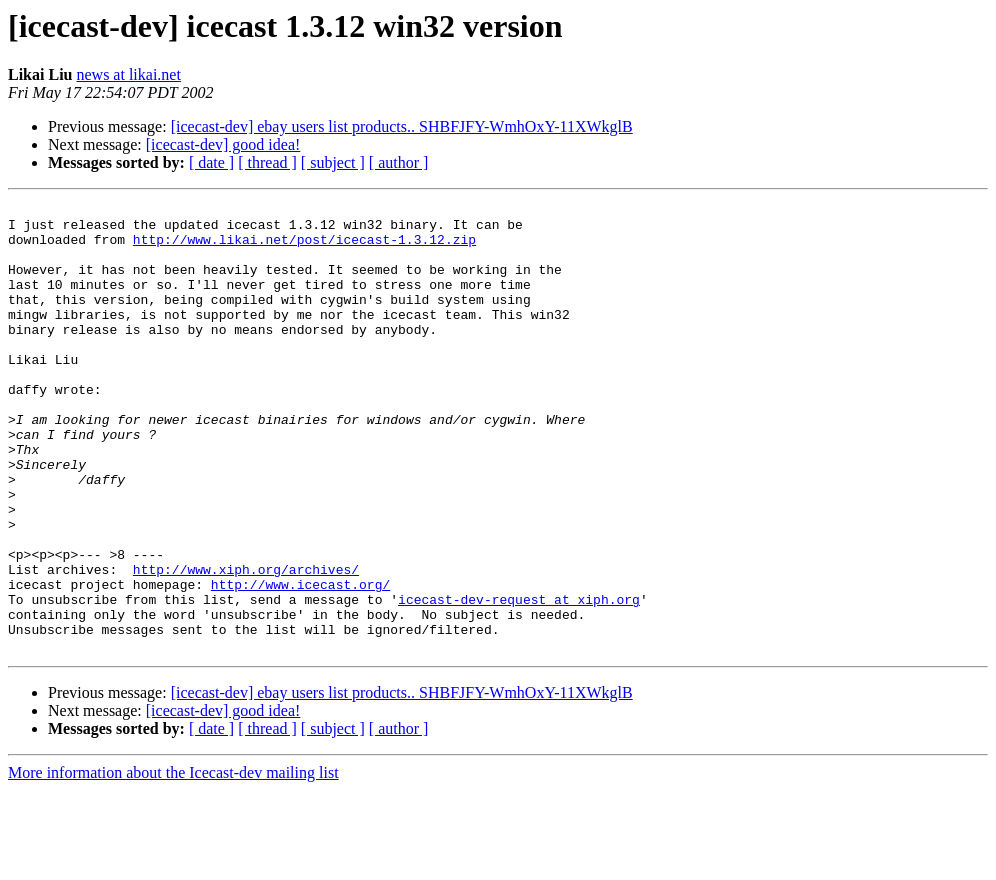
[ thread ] (267, 162)
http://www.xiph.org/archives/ (246, 644)
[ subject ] (333, 162)
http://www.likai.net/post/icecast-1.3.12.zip (304, 248)
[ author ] (399, 162)
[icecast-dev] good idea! (223, 144)
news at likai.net (128, 74)
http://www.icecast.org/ (300, 662)
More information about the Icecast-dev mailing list (173, 862)
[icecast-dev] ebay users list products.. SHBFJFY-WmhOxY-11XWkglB (402, 126)
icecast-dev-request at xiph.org (519, 680)
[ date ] (211, 162)
